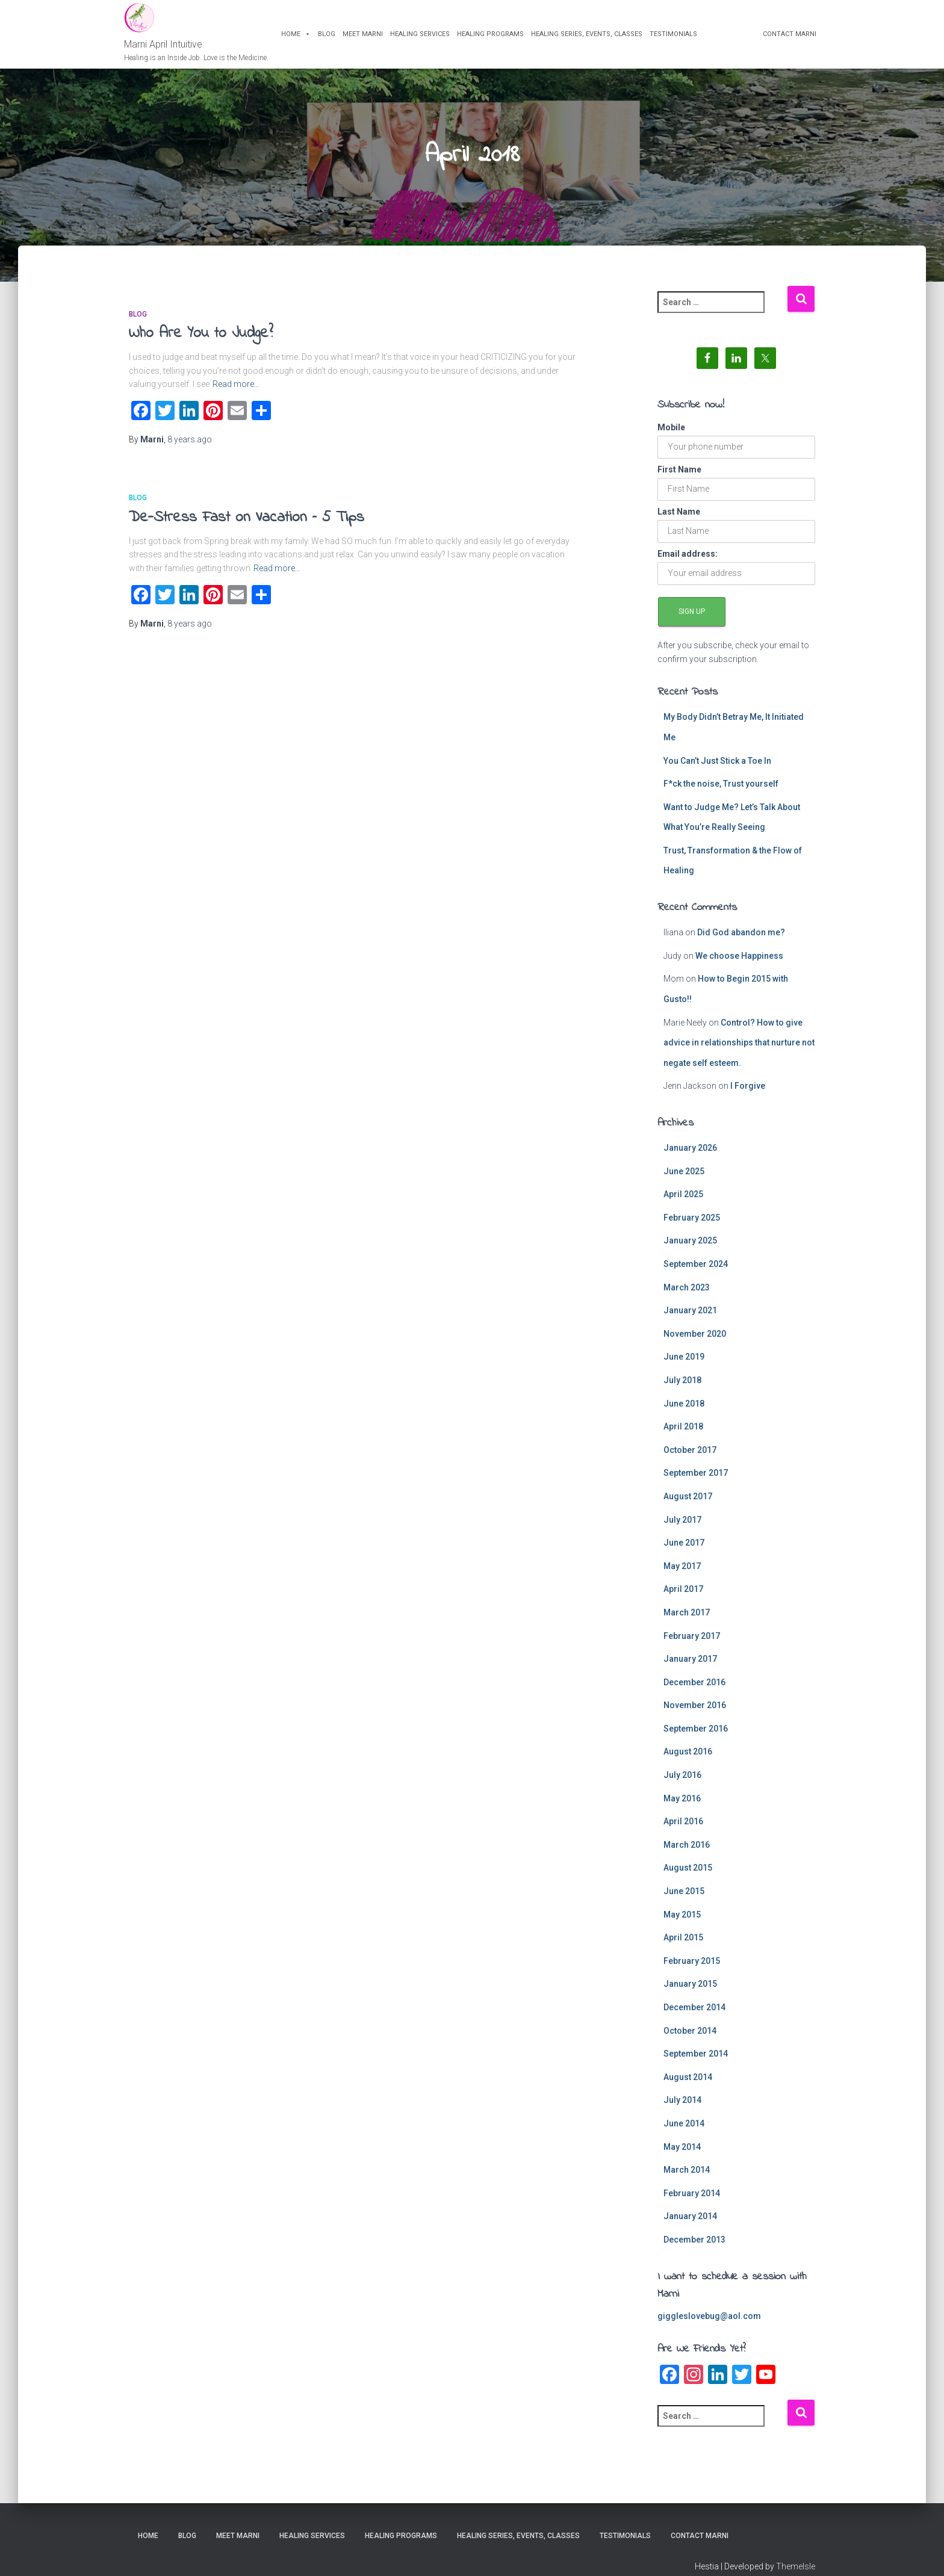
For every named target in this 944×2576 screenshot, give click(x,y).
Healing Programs (495, 38)
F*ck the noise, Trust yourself (720, 793)
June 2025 (683, 1181)
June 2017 (683, 1552)
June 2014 (683, 2133)
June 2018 (683, 1413)
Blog (331, 38)
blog (138, 324)
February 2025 (691, 1227)
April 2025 (683, 1204)
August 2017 (687, 1506)
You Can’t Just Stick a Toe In (717, 770)
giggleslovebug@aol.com (709, 2325)
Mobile (671, 437)
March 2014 (686, 2179)
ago (189, 449)
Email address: (687, 563)
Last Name (678, 521)
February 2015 (691, 1970)
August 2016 (687, 1761)
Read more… (236, 393)
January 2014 (690, 2226)
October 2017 (689, 1459)
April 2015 (683, 1947)
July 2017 (682, 1529)
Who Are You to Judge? (201, 343)
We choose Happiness (739, 965)
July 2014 (682, 2109)
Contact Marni (785, 38)
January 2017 (690, 1668)
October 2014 (689, 2040)
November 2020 (694, 1343)
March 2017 (686, 1622)
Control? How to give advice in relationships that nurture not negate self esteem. (739, 1052)
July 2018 (682, 1390)
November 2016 (694, 1715)
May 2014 (682, 2156)
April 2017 (683, 1598)
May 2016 (682, 1808)
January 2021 (690, 1320)
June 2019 (683, 1366)
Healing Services (425, 38)
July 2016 (682, 1784)
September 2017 (695, 1482)
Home (300, 38)
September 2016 (695, 1738)
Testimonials (678, 38)
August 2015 (687, 1878)
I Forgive (747, 1095)
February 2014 (691, 2203)
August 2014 (687, 2086)
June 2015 (683, 1901)
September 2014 (695, 2063)
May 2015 (682, 1924)
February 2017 (691, 1645)
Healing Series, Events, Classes (591, 38)
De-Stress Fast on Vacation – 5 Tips (246, 527)
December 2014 (694, 2017)
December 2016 (694, 1692)
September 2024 (695, 1273)
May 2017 (682, 1576)
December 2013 (694, 2249)
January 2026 (690, 1157)
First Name (679, 479)
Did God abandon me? (741, 942)
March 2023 (686, 1297)
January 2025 (690, 1250)
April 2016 (683, 1831)
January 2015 (690, 1993)
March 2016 (686, 1854)
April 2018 (683, 1436)
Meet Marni (367, 38)
